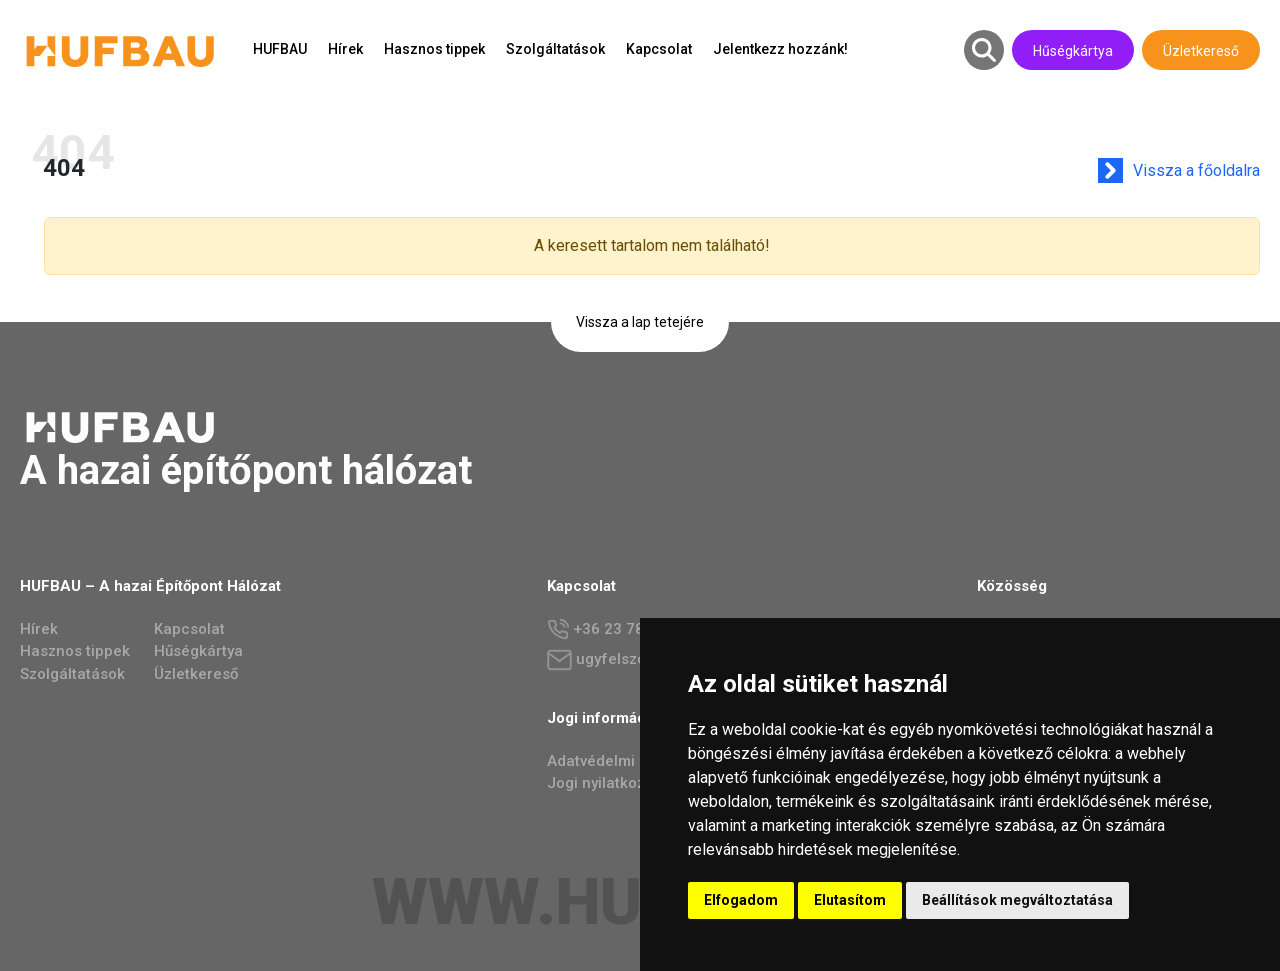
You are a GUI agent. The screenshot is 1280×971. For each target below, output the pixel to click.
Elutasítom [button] (850, 900)
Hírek (345, 49)
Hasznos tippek (434, 49)
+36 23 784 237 (615, 629)
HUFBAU (280, 49)
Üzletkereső (1201, 51)
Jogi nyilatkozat (603, 783)
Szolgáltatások (555, 49)
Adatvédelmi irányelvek (629, 761)
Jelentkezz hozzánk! (780, 49)
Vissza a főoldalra (1200, 170)
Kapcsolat (659, 49)
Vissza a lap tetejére (640, 322)
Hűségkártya (1073, 51)
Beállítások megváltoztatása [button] (1017, 900)
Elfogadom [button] (741, 900)
